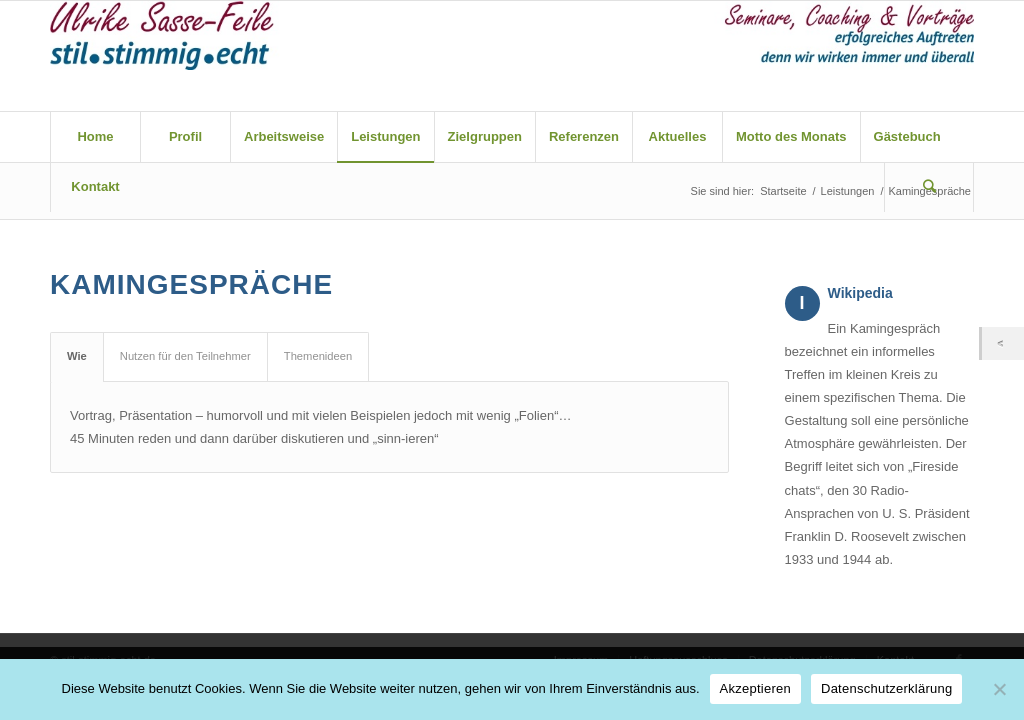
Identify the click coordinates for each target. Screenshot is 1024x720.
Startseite (783, 191)
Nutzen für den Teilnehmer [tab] (185, 356)
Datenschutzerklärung (886, 688)
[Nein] (999, 689)
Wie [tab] (77, 356)
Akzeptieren (755, 688)
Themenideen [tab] (318, 356)
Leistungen (848, 191)
